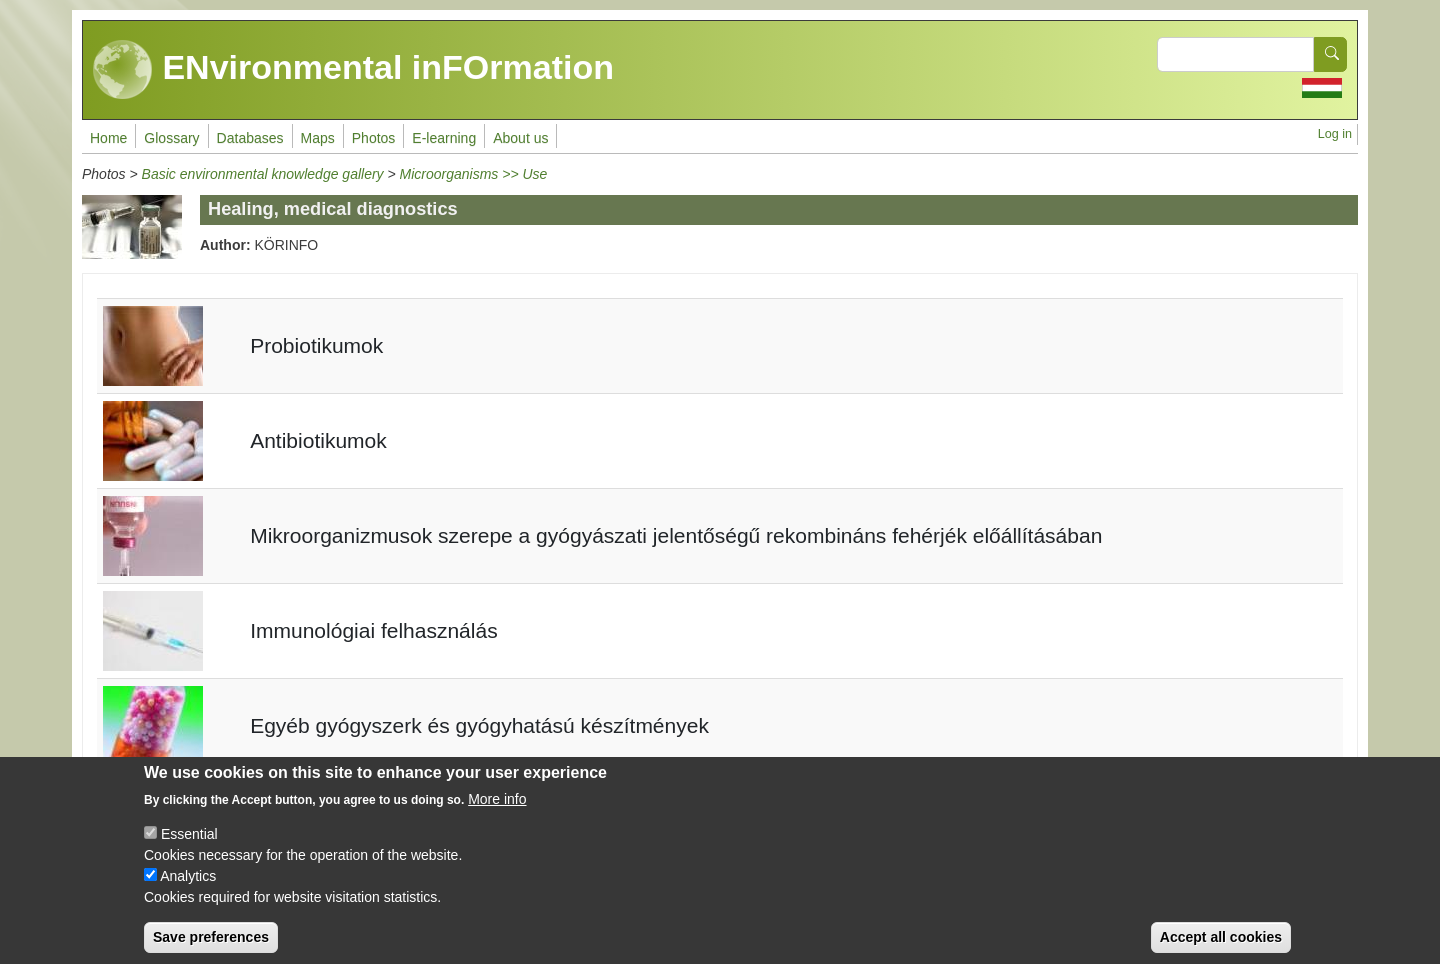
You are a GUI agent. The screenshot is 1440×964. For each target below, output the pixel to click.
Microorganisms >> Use (474, 174)
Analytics (188, 890)
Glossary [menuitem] (171, 138)
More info (497, 813)
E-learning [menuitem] (444, 138)
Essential (189, 848)
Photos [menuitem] (374, 138)
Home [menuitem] (108, 138)
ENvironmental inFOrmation (353, 70)
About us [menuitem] (520, 138)
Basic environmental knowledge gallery (263, 174)
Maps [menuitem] (318, 138)
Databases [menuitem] (250, 138)
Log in (1335, 134)
